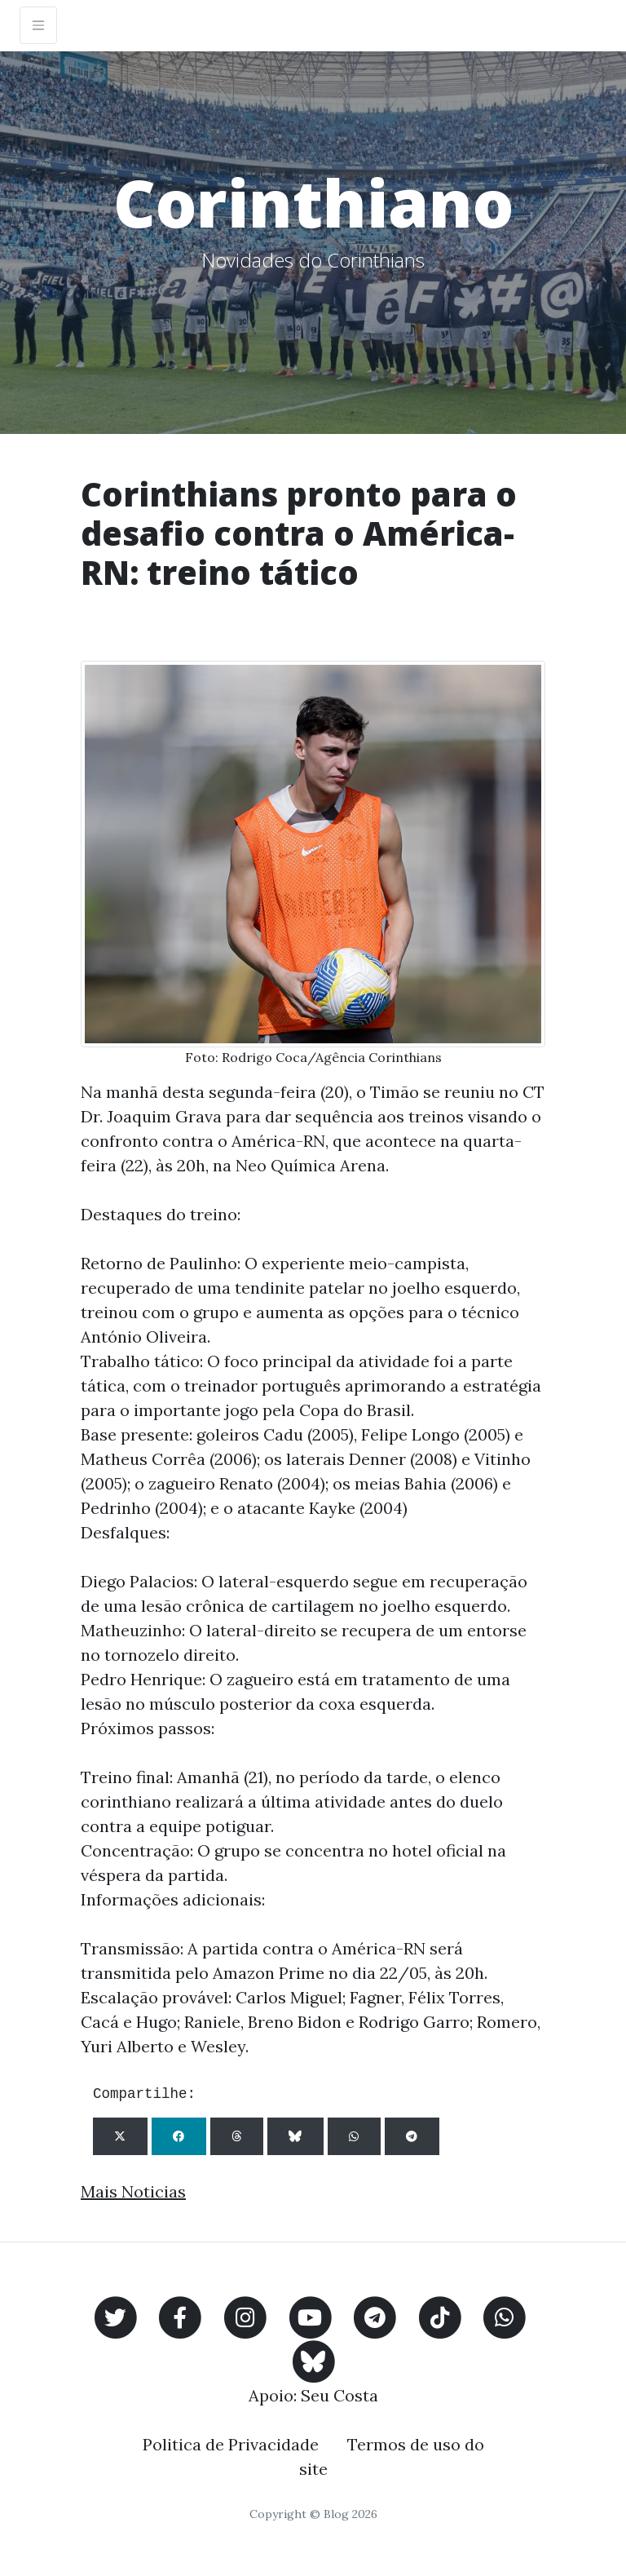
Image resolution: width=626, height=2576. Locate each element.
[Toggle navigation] (38, 25)
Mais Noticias (133, 2191)
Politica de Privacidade (231, 2444)
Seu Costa (339, 2395)
